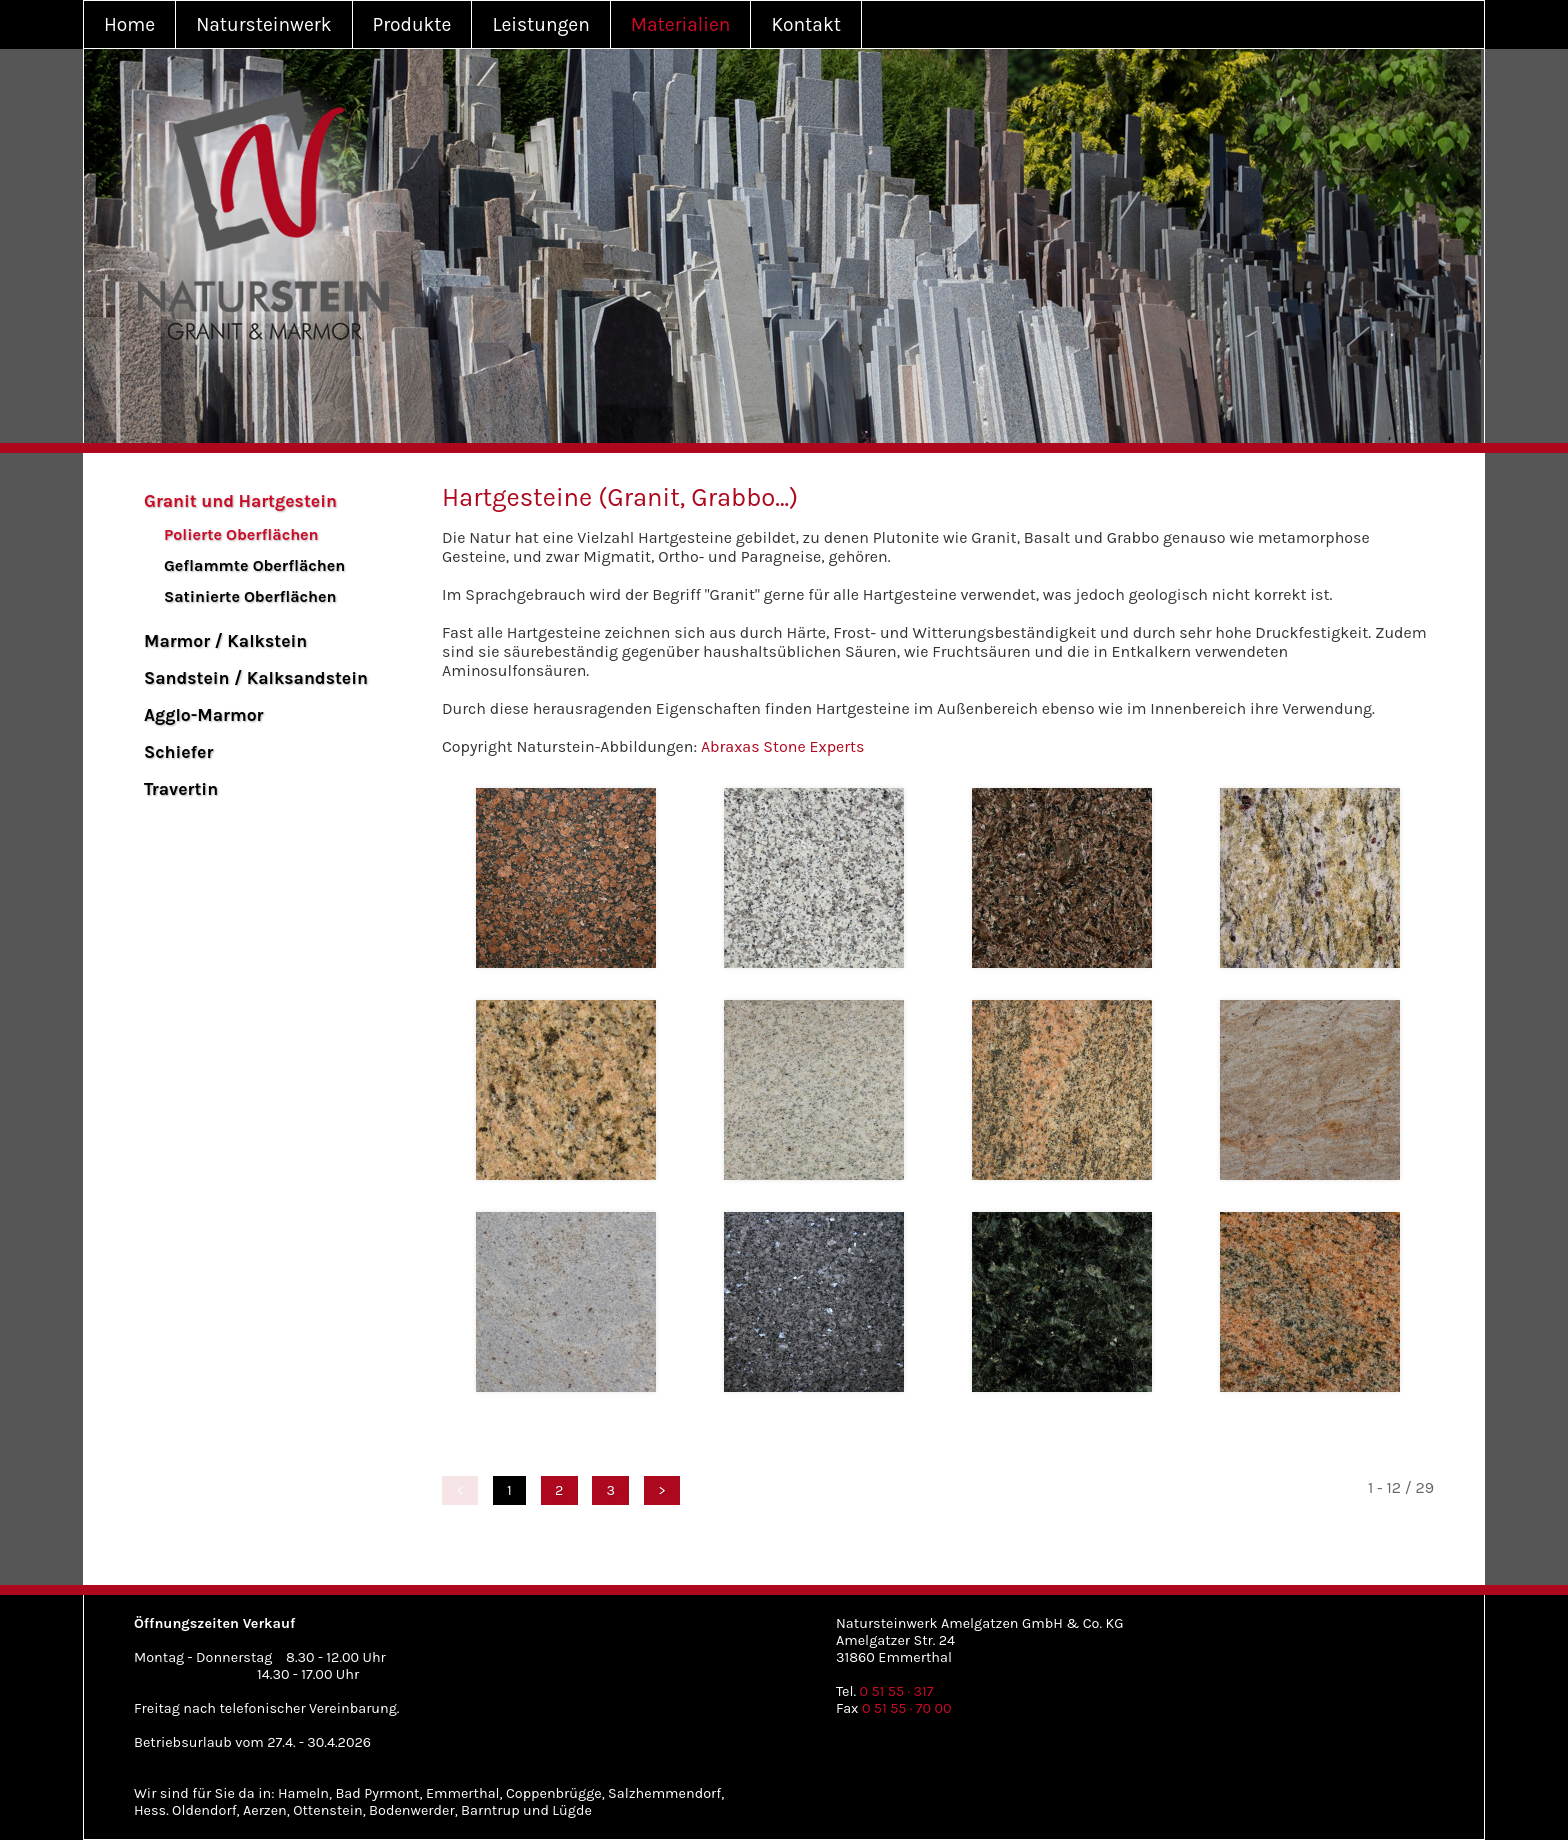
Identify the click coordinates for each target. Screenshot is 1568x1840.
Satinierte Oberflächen (250, 596)
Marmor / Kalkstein (225, 641)
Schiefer (178, 752)
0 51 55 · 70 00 (907, 1708)
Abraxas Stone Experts (783, 746)
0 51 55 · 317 (897, 1691)
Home (129, 24)
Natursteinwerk (263, 24)
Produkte (412, 24)
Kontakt (806, 24)
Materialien (681, 24)
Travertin (181, 789)
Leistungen (540, 24)
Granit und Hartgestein (240, 501)
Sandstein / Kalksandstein (256, 678)
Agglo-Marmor (204, 715)
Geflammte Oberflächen (254, 565)
